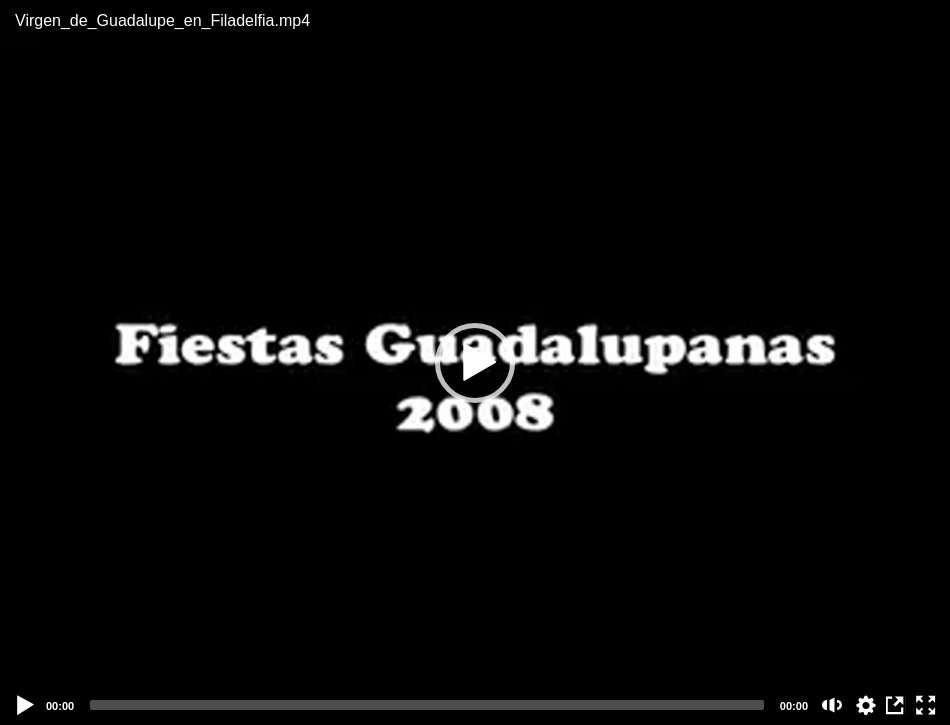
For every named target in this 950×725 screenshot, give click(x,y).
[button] (475, 363)
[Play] (26, 705)
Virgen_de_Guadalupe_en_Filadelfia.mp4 (162, 20)
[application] (475, 362)
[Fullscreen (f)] (926, 705)
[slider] (427, 705)
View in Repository (896, 705)
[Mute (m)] (832, 705)
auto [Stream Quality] (866, 705)
